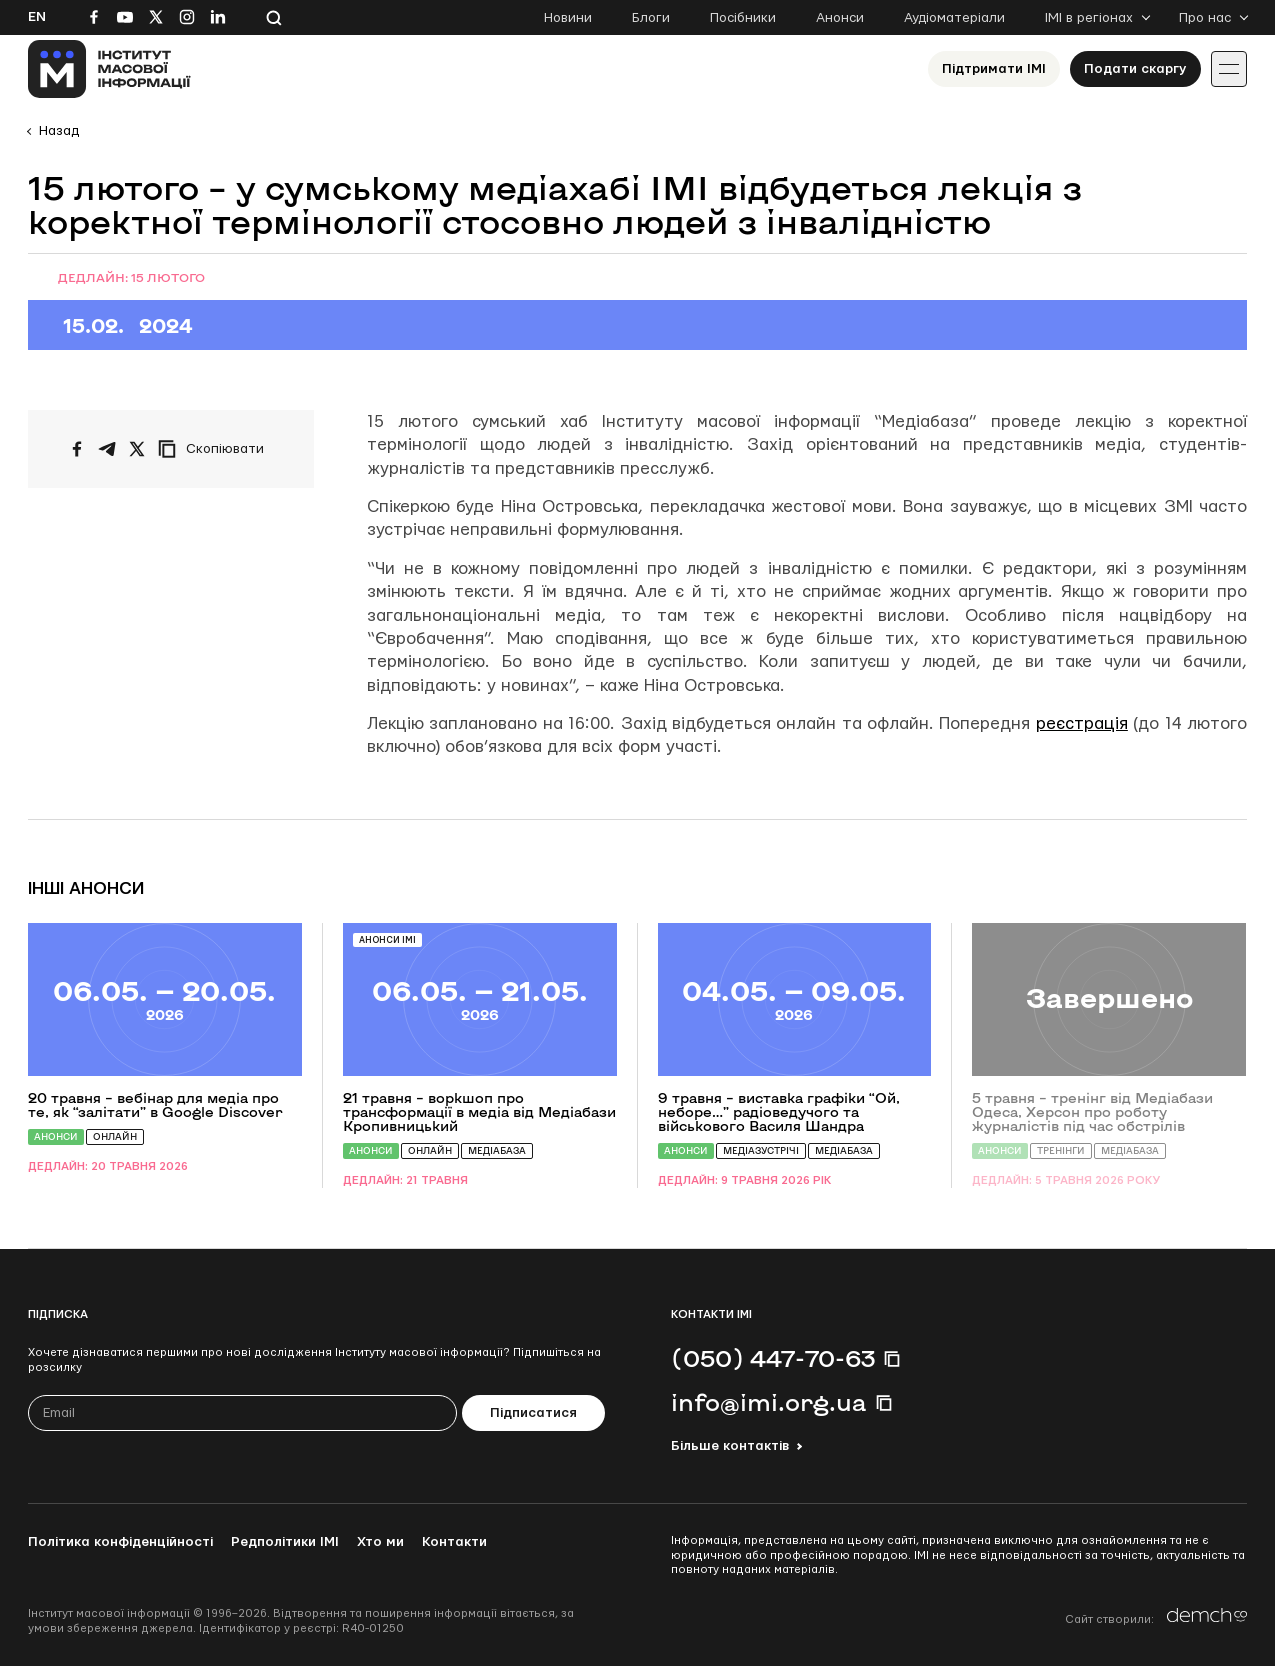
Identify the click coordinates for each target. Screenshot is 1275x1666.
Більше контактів (730, 1446)
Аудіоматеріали (954, 18)
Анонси (840, 18)
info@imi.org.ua (769, 1402)
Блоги (651, 18)
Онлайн (115, 1136)
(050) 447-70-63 (773, 1358)
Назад (59, 131)
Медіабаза (497, 1150)
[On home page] (109, 69)
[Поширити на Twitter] (137, 449)
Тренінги (1061, 1150)
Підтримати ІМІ (994, 69)
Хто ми (380, 1542)
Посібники (743, 18)
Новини (568, 18)
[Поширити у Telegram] (107, 449)
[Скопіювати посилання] (216, 449)
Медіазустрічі (761, 1150)
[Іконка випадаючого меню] (1229, 69)
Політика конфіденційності (120, 1542)
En (37, 17)
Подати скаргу (1135, 69)
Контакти (454, 1542)
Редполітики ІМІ (285, 1542)
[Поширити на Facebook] (77, 449)
